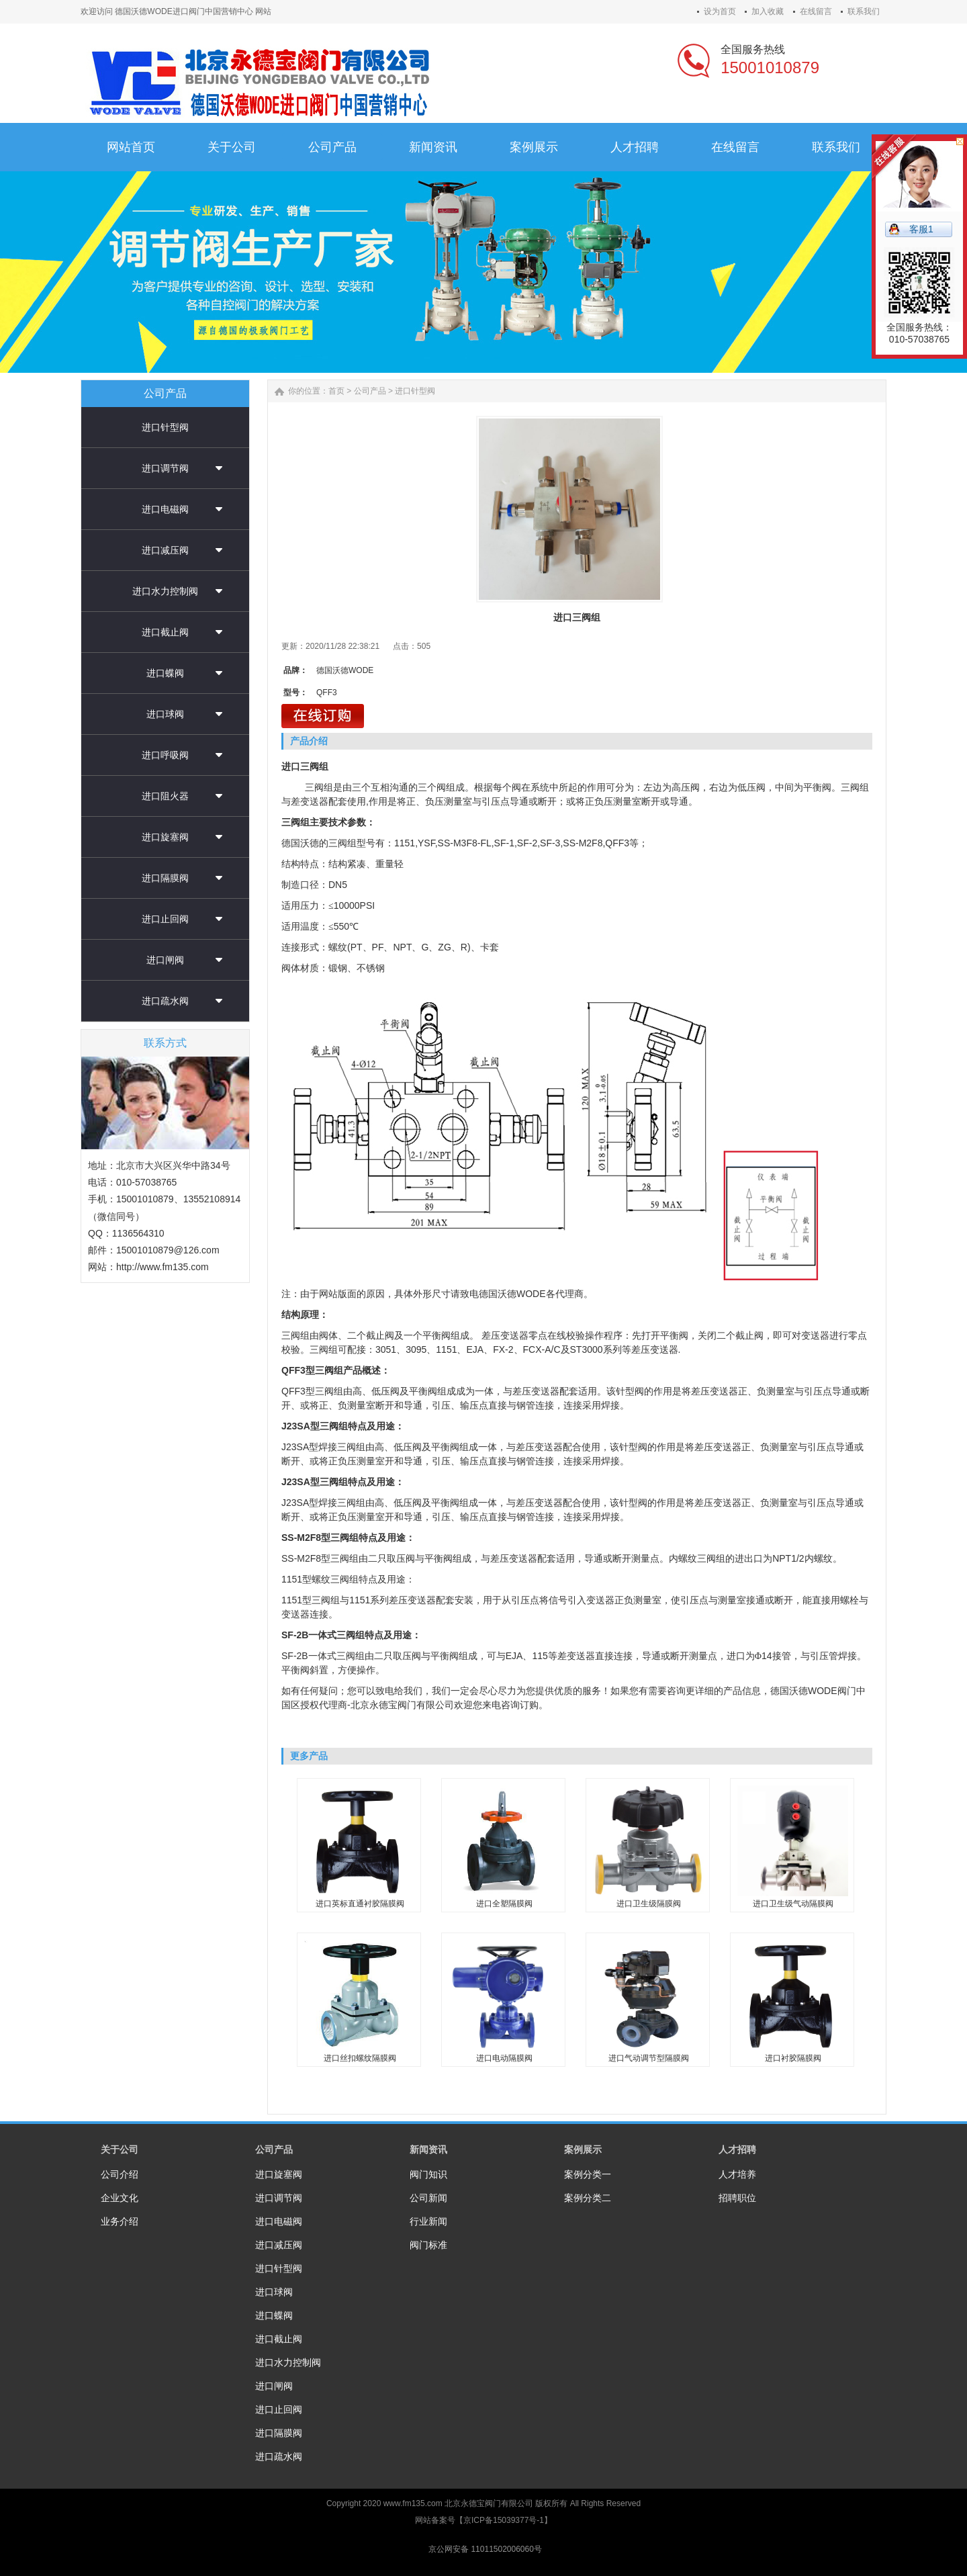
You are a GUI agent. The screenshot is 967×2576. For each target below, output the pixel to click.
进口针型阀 (165, 427)
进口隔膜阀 (165, 878)
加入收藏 (767, 11)
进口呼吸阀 (165, 755)
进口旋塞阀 (165, 837)
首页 (336, 391)
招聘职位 (737, 2197)
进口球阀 (165, 714)
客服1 (921, 229)
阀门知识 (428, 2174)
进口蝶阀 (165, 673)
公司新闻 (428, 2197)
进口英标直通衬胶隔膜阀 (360, 1903)
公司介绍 (119, 2174)
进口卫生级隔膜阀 (648, 1903)
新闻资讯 (428, 2149)
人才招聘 (737, 2149)
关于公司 (119, 2149)
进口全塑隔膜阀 (504, 1903)
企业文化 (119, 2197)
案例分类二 (587, 2197)
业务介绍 (119, 2221)
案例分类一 (587, 2174)
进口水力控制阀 (165, 591)
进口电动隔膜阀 (504, 2058)
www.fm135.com (413, 2503)
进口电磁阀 (165, 509)
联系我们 (863, 11)
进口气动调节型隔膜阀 (648, 2058)
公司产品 (370, 391)
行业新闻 (428, 2221)
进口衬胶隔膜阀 (793, 2058)
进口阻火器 (165, 796)
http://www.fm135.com (162, 1266)
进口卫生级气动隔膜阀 (793, 1903)
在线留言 (816, 11)
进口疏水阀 (165, 1000)
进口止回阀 (165, 919)
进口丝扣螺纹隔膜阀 (360, 2058)
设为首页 (720, 11)
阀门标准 (428, 2244)
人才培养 (737, 2174)
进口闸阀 (165, 959)
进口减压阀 (165, 550)
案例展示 (583, 2149)
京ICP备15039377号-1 (503, 2520)
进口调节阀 (165, 468)
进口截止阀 (165, 632)
